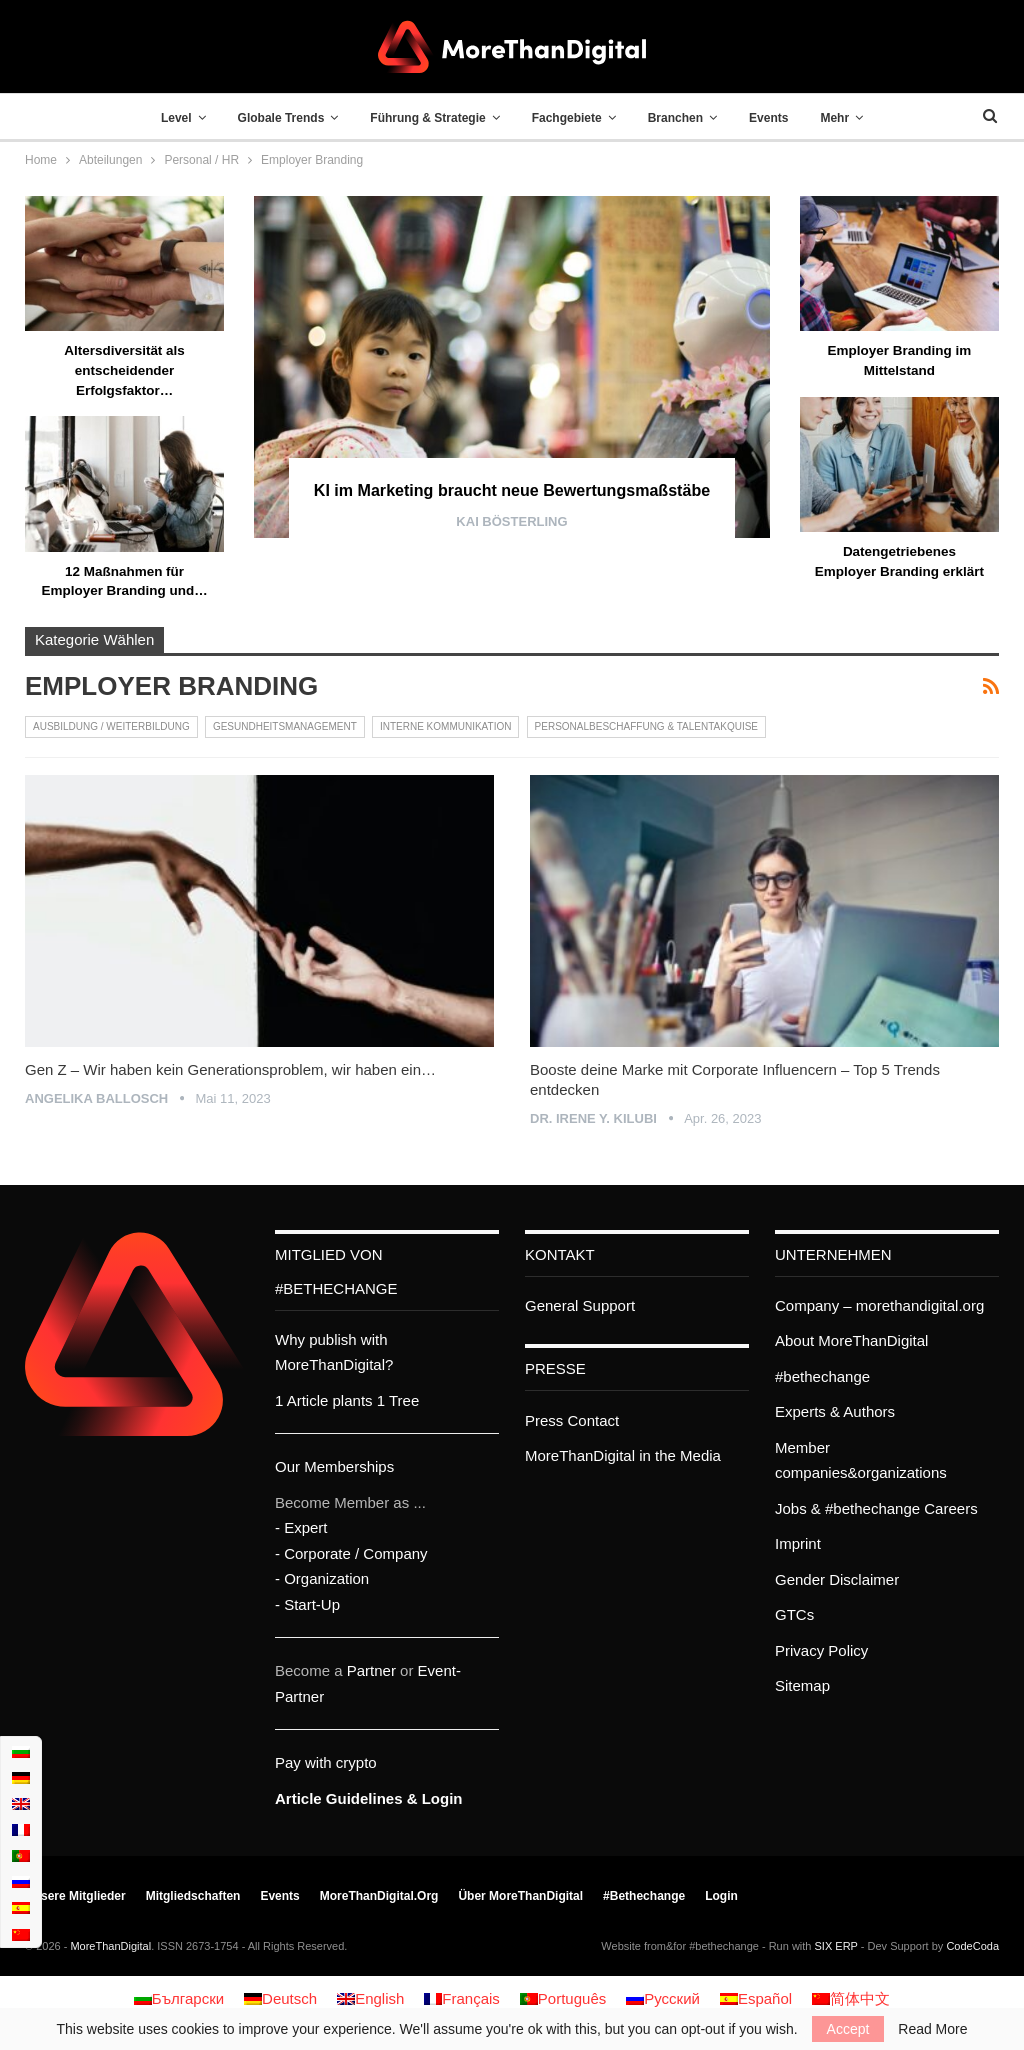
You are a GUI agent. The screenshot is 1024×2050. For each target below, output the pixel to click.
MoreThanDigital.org (379, 1896)
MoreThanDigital (110, 1946)
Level (163, 118)
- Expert (301, 1527)
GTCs (794, 1614)
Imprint (798, 1543)
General (551, 1305)
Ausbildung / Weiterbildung (111, 726)
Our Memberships (334, 1466)
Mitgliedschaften (193, 1896)
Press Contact (572, 1420)
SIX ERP (836, 1946)
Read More (932, 2029)
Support (609, 1305)
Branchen (679, 118)
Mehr (847, 118)
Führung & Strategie (423, 118)
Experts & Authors (835, 1411)
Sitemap (802, 1685)
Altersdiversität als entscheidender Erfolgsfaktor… (124, 369)
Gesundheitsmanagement (285, 726)
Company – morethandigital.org (879, 1305)
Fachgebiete (567, 118)
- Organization (322, 1578)
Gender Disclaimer (837, 1579)
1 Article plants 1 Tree (347, 1400)
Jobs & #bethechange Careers (876, 1508)
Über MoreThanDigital (520, 1896)
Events (776, 118)
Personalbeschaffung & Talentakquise (646, 726)
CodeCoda (972, 1946)
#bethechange (822, 1376)
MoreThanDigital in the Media (623, 1455)
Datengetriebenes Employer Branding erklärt (899, 570)
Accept (848, 2029)
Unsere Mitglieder (75, 1896)
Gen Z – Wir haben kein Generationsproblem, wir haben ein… (230, 1069)
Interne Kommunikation (445, 726)
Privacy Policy (821, 1650)
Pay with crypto (326, 1762)
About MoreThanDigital (851, 1340)
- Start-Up (307, 1604)
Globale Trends (272, 118)
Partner (371, 1670)
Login (721, 1896)
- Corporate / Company (351, 1553)
